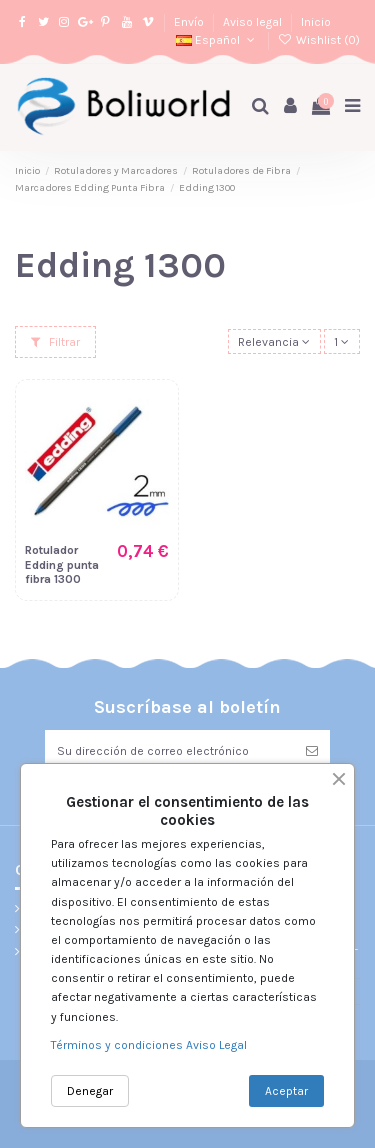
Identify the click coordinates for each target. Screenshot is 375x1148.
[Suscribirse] (312, 751)
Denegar (90, 1091)
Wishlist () (319, 40)
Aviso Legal (216, 1045)
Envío (190, 22)
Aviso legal (254, 22)
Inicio (316, 22)
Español (217, 40)
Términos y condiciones (118, 1045)
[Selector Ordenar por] (274, 341)
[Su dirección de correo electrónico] (169, 751)
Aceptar (286, 1091)
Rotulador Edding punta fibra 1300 (62, 564)
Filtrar (55, 342)
